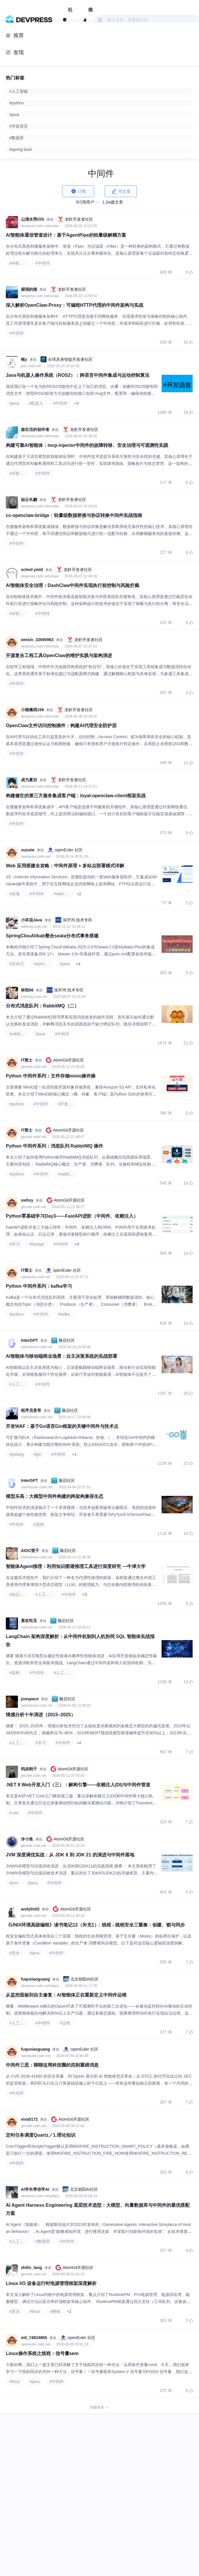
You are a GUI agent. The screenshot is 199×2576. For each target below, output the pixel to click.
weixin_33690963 (37, 639)
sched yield (32, 569)
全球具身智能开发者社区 (66, 359)
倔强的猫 (29, 289)
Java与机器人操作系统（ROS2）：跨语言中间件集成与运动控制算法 (77, 375)
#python (16, 1104)
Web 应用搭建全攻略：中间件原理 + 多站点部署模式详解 (65, 865)
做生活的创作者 (35, 429)
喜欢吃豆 (29, 1620)
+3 (76, 403)
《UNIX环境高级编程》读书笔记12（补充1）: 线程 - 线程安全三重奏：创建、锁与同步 (95, 1924)
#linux (35, 2311)
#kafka (64, 1314)
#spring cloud (43, 963)
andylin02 (30, 1909)
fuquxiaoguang (35, 1979)
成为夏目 (29, 779)
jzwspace (30, 1698)
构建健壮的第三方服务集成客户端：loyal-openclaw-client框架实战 (76, 795)
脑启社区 (63, 1340)
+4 (78, 963)
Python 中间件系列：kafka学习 (39, 1286)
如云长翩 (29, 499)
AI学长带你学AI (35, 2189)
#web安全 (63, 893)
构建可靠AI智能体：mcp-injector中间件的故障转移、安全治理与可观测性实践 (87, 445)
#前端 (14, 893)
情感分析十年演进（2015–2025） (40, 1714)
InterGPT (29, 1340)
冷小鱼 (27, 1839)
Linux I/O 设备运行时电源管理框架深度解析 (51, 2283)
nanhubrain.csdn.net (37, 1347)
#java (14, 403)
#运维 (65, 2023)
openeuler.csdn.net (36, 856)
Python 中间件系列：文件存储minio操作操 (50, 1075)
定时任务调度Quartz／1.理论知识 (40, 2135)
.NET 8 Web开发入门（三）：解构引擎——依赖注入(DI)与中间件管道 (78, 1784)
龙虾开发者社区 (75, 219)
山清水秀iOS (32, 219)
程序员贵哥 (31, 1410)
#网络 (55, 2311)
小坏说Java (31, 920)
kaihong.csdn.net (34, 927)
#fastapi (37, 1244)
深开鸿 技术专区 (73, 920)
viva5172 (29, 2119)
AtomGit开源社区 (65, 1060)
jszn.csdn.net (31, 366)
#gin (37, 1454)
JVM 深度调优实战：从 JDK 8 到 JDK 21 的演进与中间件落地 (70, 1854)
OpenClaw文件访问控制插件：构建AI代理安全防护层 (61, 725)
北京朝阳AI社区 (81, 1979)
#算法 (14, 2311)
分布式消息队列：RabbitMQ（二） (42, 1005)
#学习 (14, 1244)
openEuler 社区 (65, 850)
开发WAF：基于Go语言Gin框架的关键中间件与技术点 (62, 1426)
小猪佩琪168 (32, 709)
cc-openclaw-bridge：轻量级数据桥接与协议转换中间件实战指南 (74, 515)
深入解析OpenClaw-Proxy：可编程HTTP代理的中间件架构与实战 (74, 305)
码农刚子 (29, 1769)
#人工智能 (18, 1384)
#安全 (14, 1953)
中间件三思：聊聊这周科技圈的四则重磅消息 (52, 2065)
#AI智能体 (18, 263)
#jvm (13, 1883)
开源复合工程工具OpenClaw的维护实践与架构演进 (59, 655)
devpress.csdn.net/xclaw (40, 226)
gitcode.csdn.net (34, 1067)
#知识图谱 (18, 1594)
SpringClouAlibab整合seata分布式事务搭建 (52, 935)
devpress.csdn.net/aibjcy (40, 1986)
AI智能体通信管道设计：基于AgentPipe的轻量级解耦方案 (66, 235)
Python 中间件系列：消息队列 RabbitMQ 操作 (54, 1145)
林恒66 (27, 990)
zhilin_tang (31, 2267)
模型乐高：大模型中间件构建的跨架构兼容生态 (54, 1496)
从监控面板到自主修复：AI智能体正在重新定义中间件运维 (66, 1994)
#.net (13, 1812)
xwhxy (27, 1200)
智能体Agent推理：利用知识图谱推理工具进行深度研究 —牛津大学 (76, 1566)
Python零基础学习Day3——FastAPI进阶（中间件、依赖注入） (72, 1216)
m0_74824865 (34, 2337)
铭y (24, 359)
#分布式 (16, 963)
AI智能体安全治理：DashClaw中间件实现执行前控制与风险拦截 (72, 585)
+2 (79, 893)
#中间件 (42, 263)
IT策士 (26, 1060)
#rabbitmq (18, 1034)
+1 (74, 1454)
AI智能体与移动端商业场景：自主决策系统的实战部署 (61, 1356)
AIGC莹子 (30, 1550)
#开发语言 (67, 1104)
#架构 (39, 1524)
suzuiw (28, 850)
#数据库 (42, 2241)
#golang (16, 1454)
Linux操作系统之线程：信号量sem (42, 2353)
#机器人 (36, 403)
